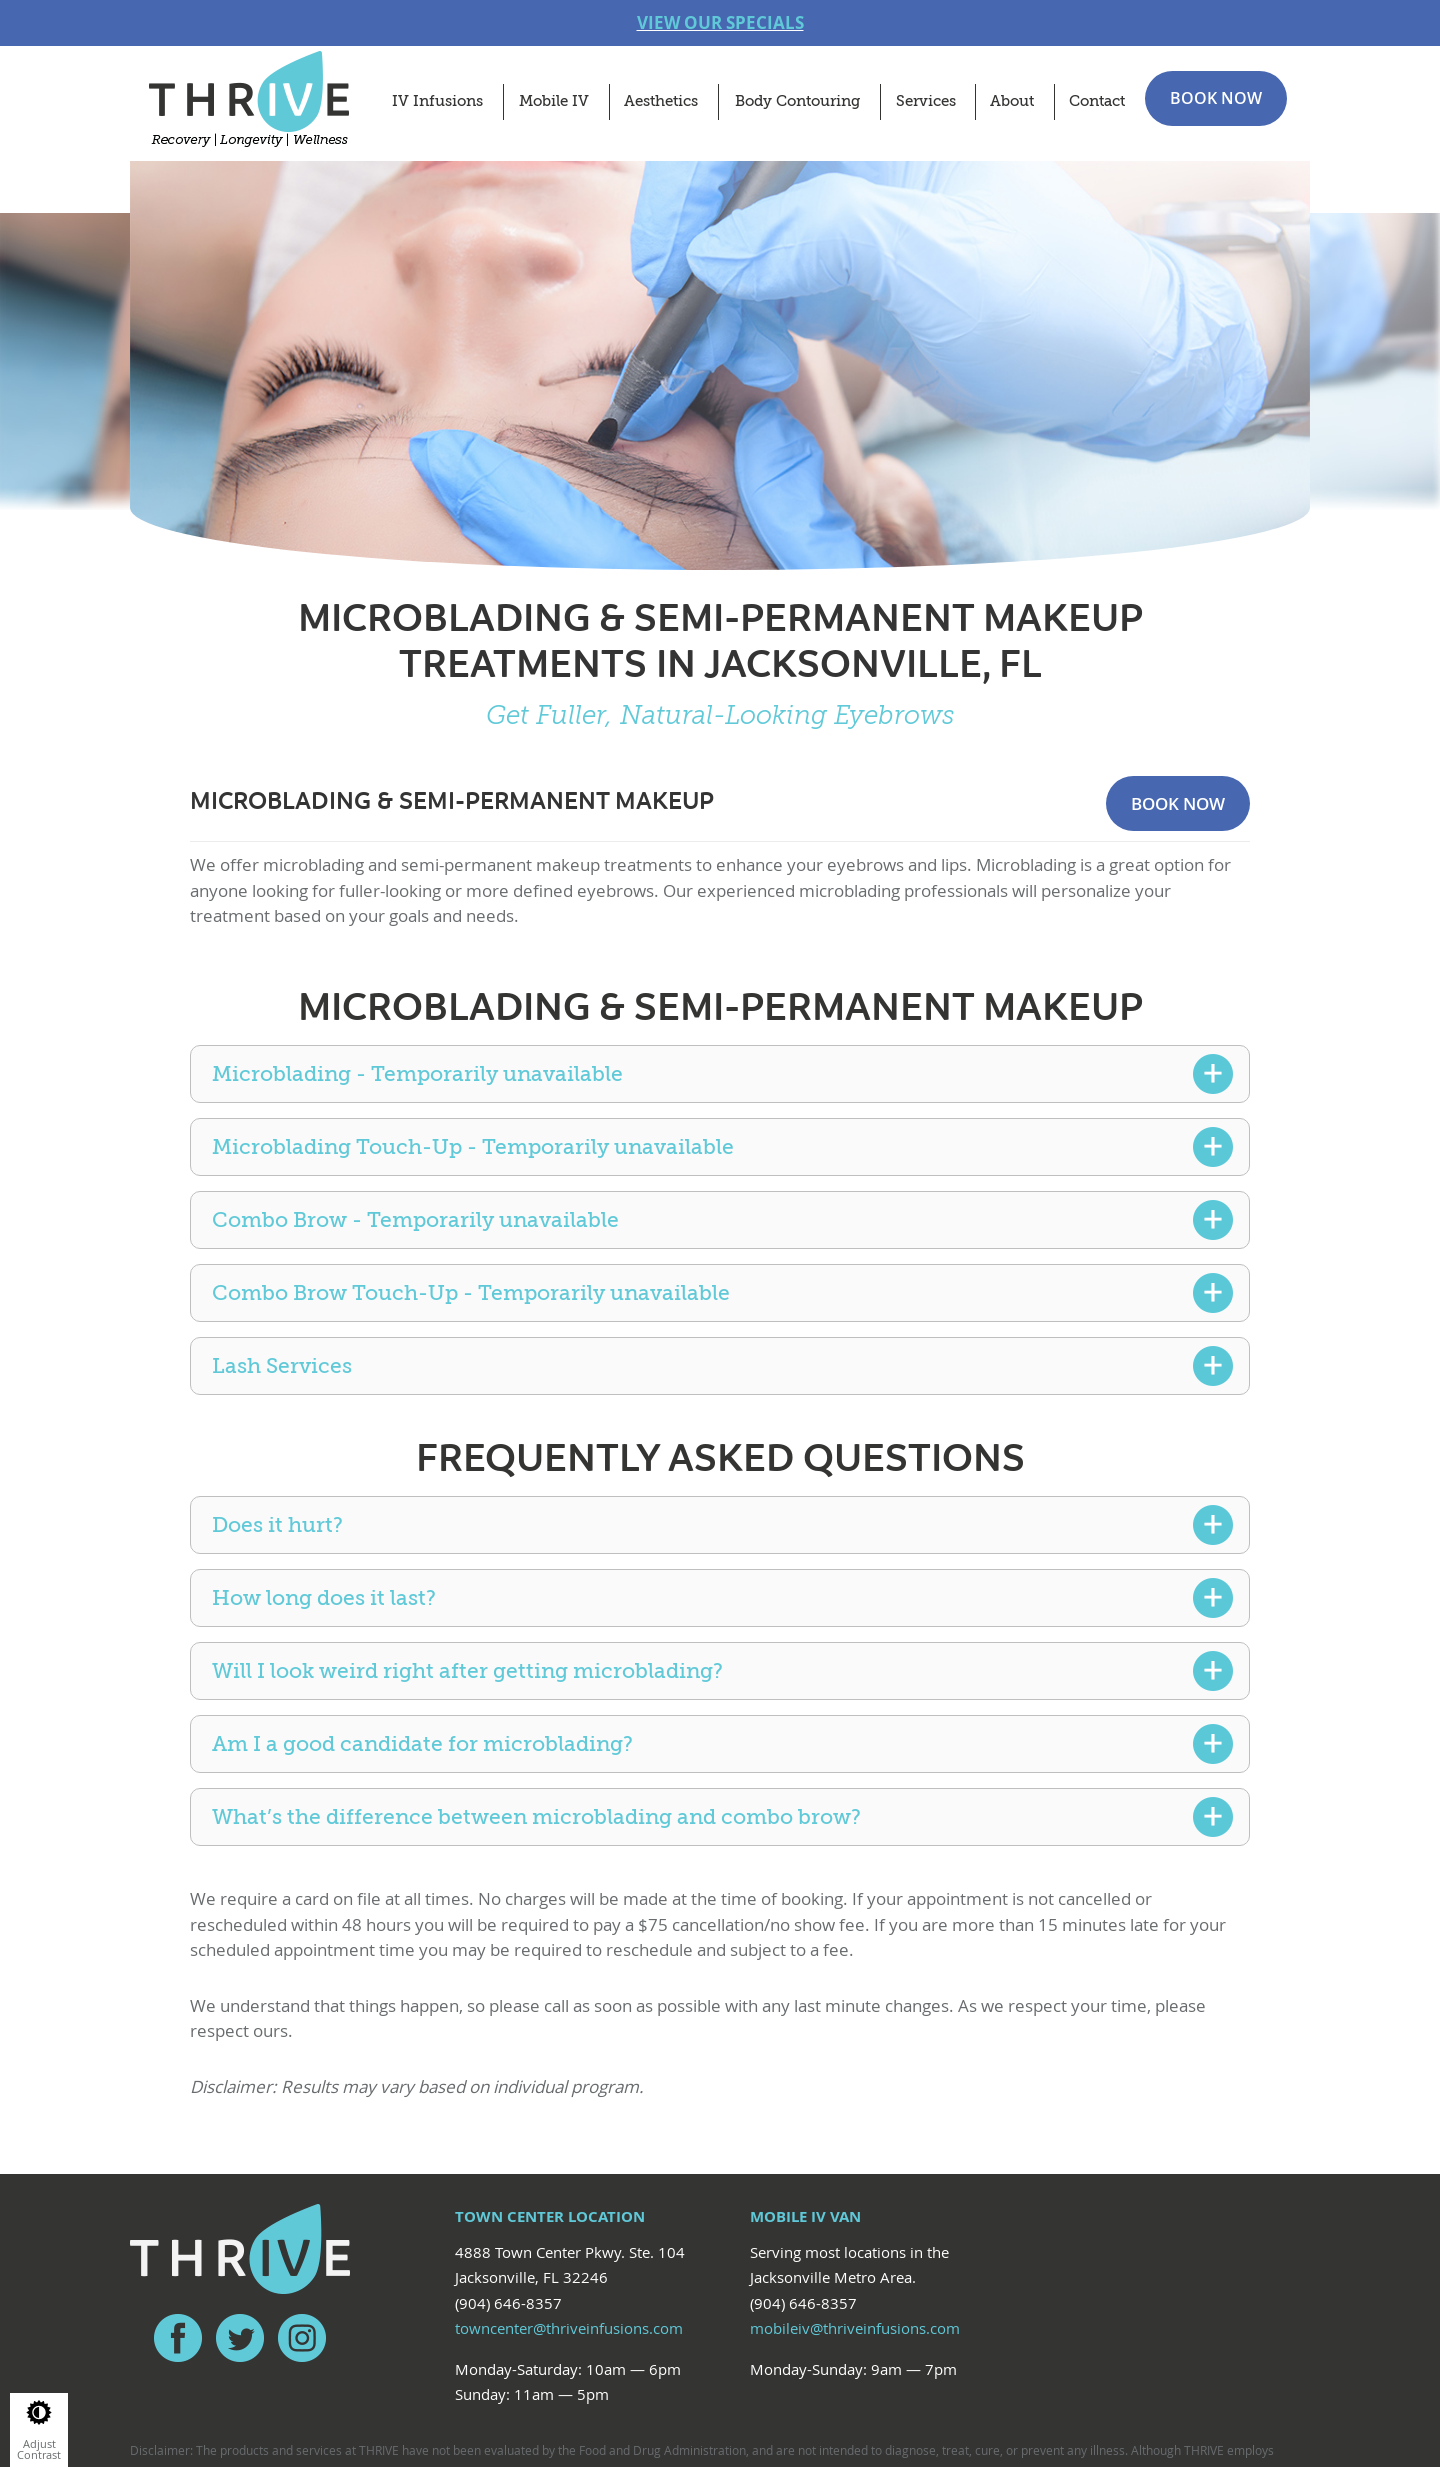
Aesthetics (661, 101)
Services (926, 101)
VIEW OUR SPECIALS (720, 22)
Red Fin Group (733, 2359)
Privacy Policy (491, 2359)
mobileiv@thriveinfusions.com (855, 2115)
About (1012, 101)
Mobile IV (554, 101)
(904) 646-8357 (508, 2090)
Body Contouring (797, 101)
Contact (1097, 101)
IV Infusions (437, 101)
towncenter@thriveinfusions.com (569, 2115)
